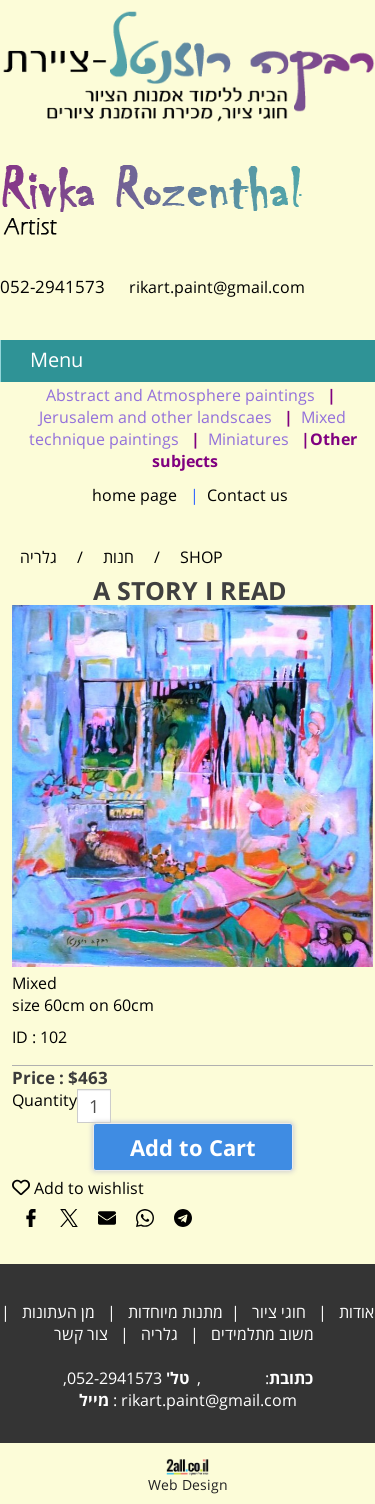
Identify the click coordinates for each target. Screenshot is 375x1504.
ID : (26, 1037)
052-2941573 (52, 286)
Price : (40, 1077)
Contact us (247, 495)
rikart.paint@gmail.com (205, 287)
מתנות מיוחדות (175, 1312)
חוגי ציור (279, 1312)
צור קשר (81, 1334)
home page (134, 495)
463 (93, 1077)
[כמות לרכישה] (94, 1106)
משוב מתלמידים (262, 1334)
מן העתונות (58, 1312)
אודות (356, 1312)
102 (53, 1037)
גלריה (159, 1334)
